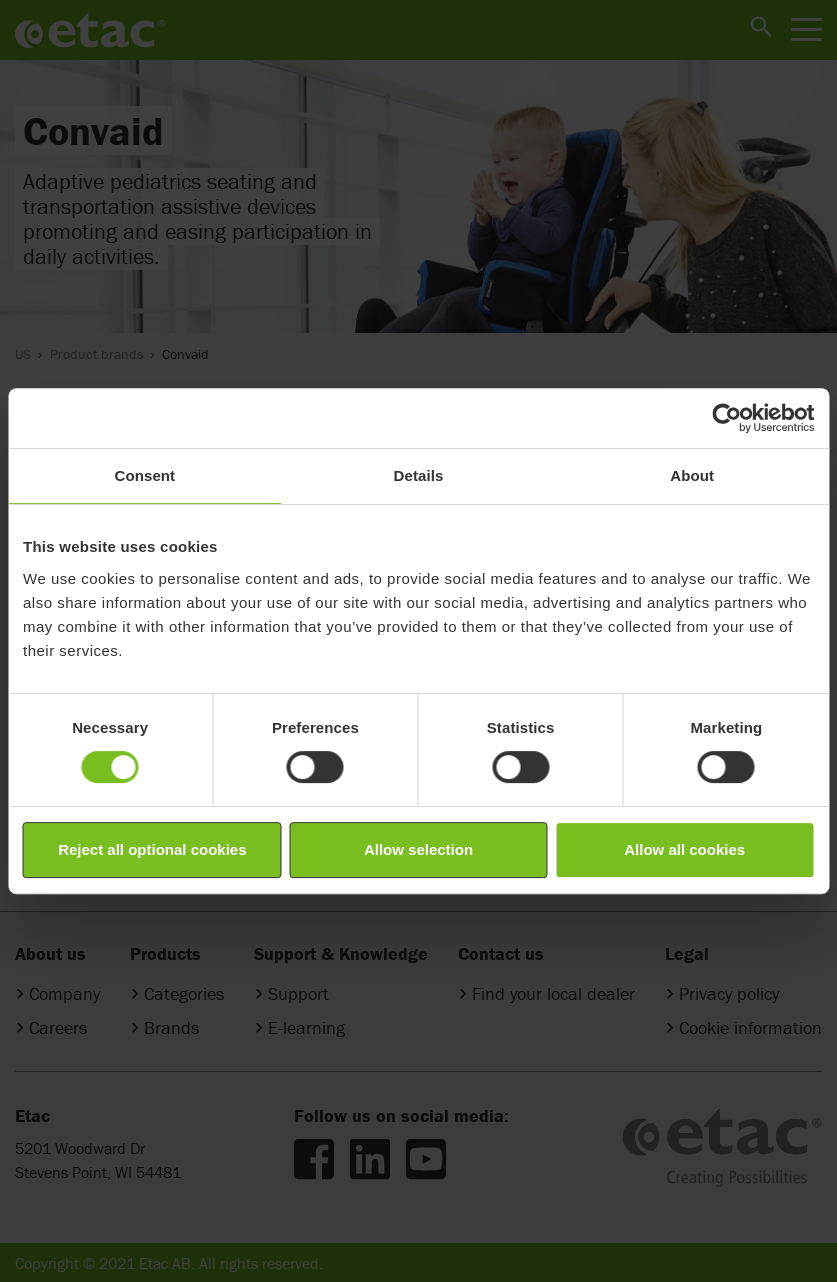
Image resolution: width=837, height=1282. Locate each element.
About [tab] (692, 475)
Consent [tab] (144, 475)
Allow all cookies (684, 849)
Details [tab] (419, 475)
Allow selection (418, 849)
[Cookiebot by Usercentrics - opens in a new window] (726, 418)
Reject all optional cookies (152, 849)
